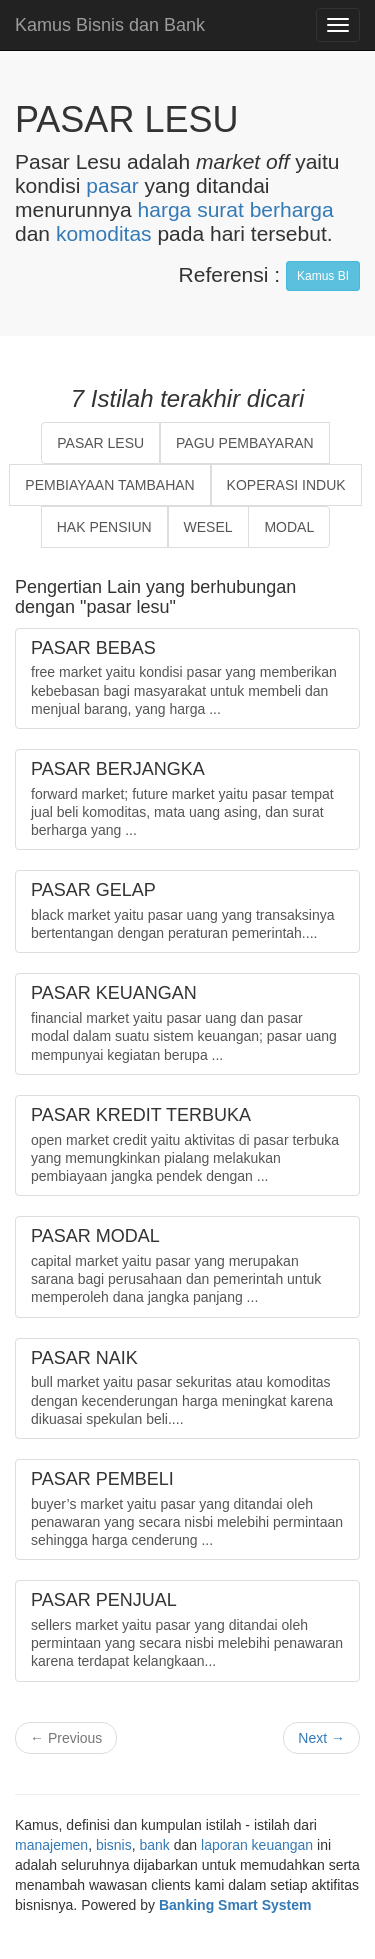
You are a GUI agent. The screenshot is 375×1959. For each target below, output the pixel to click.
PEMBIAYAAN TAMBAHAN (109, 485)
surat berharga (265, 209)
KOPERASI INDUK (286, 485)
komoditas (104, 233)
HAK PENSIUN (104, 527)
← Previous (66, 1738)
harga (165, 209)
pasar (112, 185)
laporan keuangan (257, 1845)
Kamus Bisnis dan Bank (110, 25)
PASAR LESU (100, 443)
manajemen (51, 1845)
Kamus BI (323, 276)
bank (155, 1845)
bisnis (114, 1845)
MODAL (289, 527)
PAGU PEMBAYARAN (245, 443)
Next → (321, 1738)
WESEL (208, 527)
